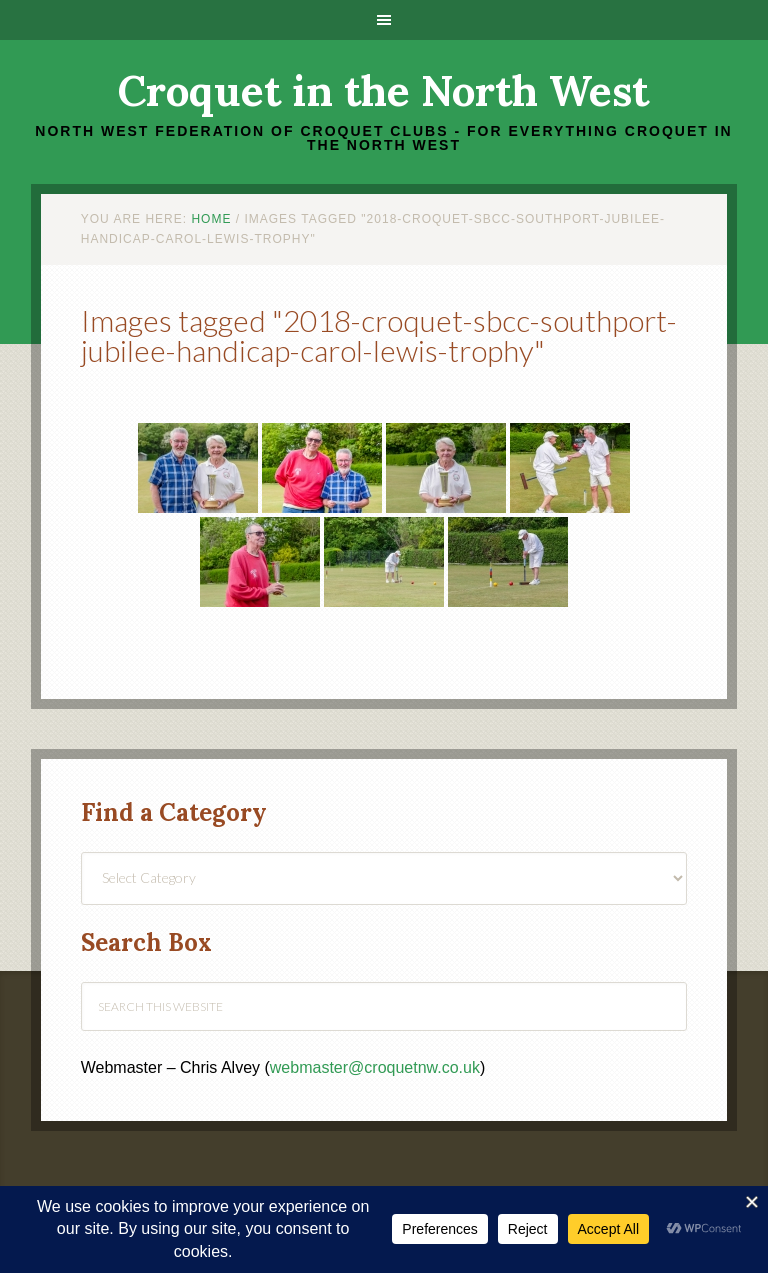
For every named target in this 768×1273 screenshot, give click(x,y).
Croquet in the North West (383, 91)
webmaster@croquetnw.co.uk (375, 1067)
